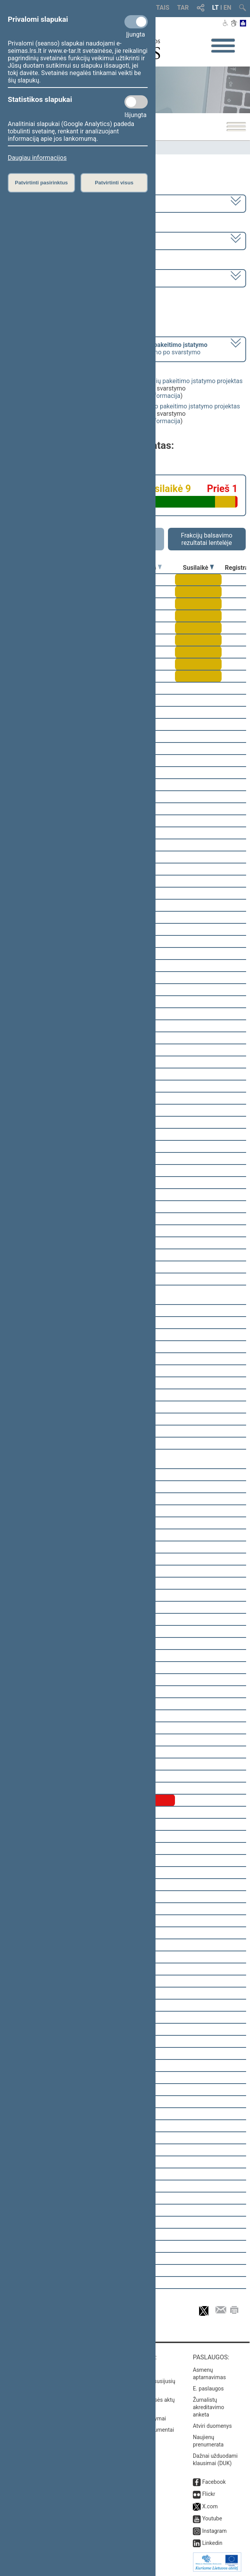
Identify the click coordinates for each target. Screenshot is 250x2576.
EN (227, 7)
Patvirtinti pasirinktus (41, 183)
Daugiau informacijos (37, 157)
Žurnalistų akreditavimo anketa (208, 2407)
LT (215, 7)
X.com (210, 2506)
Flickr (208, 2494)
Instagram (214, 2531)
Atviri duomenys (212, 2426)
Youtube (212, 2518)
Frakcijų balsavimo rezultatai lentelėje (207, 539)
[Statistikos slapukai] (136, 102)
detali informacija (156, 395)
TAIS (162, 7)
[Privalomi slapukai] (136, 21)
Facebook (214, 2482)
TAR (183, 7)
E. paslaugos (208, 2388)
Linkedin (212, 2543)
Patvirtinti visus (114, 183)
